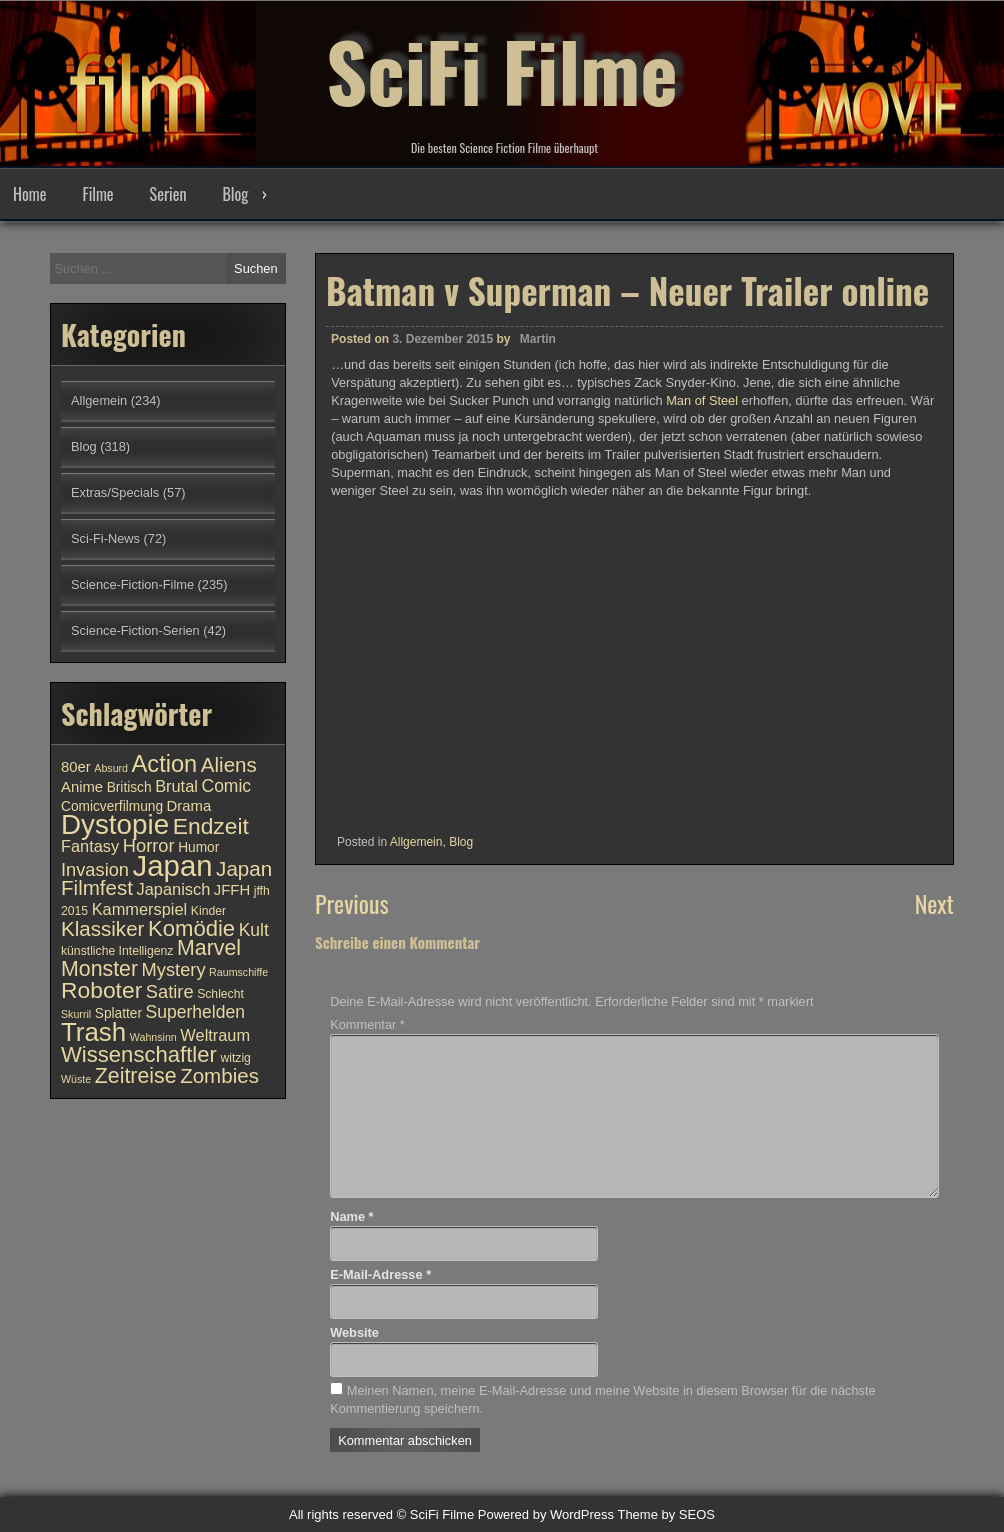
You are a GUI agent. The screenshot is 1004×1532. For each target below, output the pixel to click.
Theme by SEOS (666, 1514)
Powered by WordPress (546, 1514)
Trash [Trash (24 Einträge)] (93, 1032)
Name (351, 1216)
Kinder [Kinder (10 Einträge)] (208, 911)
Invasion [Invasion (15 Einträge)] (95, 869)
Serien (168, 194)
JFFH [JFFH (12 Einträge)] (232, 890)
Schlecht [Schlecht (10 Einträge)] (220, 994)
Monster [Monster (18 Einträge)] (99, 969)
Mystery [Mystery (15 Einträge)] (174, 969)
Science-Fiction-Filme (132, 584)
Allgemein (416, 842)
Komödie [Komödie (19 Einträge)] (191, 928)
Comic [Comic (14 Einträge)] (226, 786)
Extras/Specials (115, 492)
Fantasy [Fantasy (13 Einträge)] (90, 846)
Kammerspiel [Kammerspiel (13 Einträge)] (140, 909)
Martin (538, 339)
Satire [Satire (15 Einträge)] (170, 991)
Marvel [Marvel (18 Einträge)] (209, 948)
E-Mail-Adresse (380, 1274)
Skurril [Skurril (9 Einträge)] (76, 1014)
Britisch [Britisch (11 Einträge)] (129, 787)
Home (29, 194)
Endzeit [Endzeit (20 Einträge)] (211, 826)
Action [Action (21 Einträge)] (165, 764)
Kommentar (367, 1024)
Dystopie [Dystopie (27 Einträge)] (115, 824)
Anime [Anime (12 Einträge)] (82, 787)
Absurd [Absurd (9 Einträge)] (111, 768)
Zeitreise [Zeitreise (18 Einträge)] (136, 1076)
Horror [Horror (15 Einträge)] (149, 845)
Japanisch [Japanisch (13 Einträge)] (174, 889)
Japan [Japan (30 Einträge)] (173, 865)
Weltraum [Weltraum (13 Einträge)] (215, 1035)
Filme (97, 194)
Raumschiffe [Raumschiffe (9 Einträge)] (238, 972)
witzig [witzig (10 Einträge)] (235, 1058)
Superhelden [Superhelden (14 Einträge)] (195, 1012)
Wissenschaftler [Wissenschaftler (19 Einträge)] (139, 1054)
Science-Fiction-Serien (135, 630)
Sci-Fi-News (105, 538)
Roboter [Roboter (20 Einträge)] (101, 990)
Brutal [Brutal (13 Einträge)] (176, 786)
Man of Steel (702, 400)
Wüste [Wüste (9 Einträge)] (76, 1079)
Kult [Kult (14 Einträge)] (254, 930)
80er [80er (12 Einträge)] (76, 767)
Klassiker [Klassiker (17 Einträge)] (102, 928)
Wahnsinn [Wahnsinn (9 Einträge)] (153, 1037)
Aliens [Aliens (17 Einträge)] (229, 764)
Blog (235, 194)
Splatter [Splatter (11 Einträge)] (118, 1013)
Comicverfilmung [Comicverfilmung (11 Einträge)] (112, 806)
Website (354, 1332)
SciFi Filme (502, 70)
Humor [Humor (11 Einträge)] (198, 847)
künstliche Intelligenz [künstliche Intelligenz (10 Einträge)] (117, 951)
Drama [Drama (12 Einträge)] (189, 806)
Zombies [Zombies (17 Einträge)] (219, 1075)
